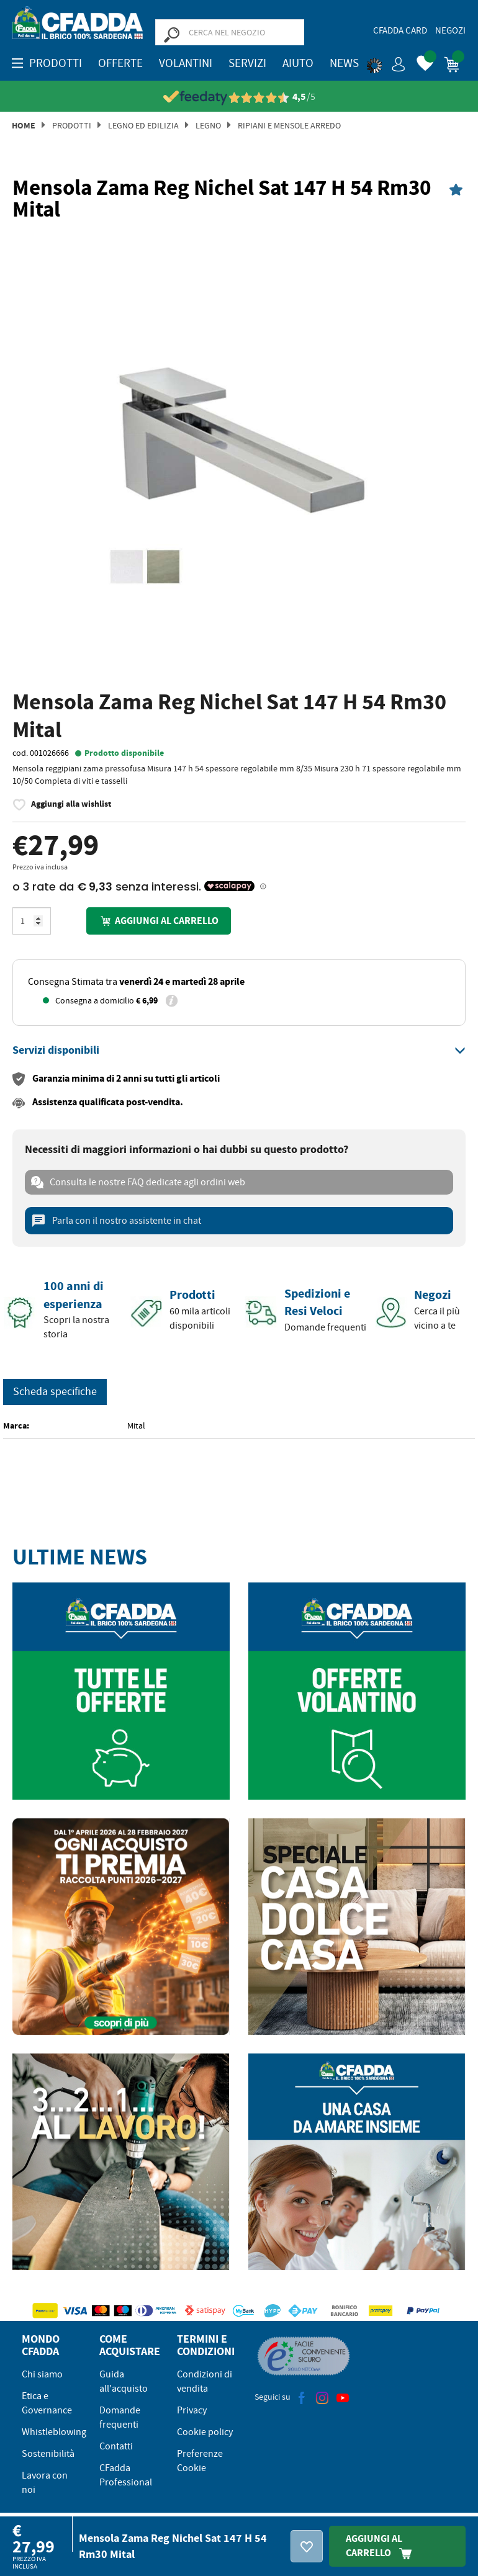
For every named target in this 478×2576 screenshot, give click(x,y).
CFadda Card (400, 30)
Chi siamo (42, 2374)
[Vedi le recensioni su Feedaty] (239, 97)
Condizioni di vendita (204, 2381)
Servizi (247, 63)
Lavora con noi (45, 2482)
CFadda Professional (125, 2475)
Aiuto (297, 63)
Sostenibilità (48, 2454)
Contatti (116, 2446)
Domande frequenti (119, 2417)
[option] (239, 457)
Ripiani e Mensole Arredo (289, 125)
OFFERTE (120, 63)
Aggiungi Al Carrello (382, 2545)
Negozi (450, 30)
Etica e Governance (47, 2403)
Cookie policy (205, 2432)
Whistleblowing (54, 2432)
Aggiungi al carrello (158, 920)
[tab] (239, 1050)
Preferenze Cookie (200, 2461)
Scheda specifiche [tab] (55, 1391)
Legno (208, 125)
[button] (386, 62)
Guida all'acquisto (123, 2381)
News (344, 63)
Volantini (185, 63)
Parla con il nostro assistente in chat (116, 1220)
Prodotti (71, 125)
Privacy (192, 2410)
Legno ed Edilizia (143, 125)
